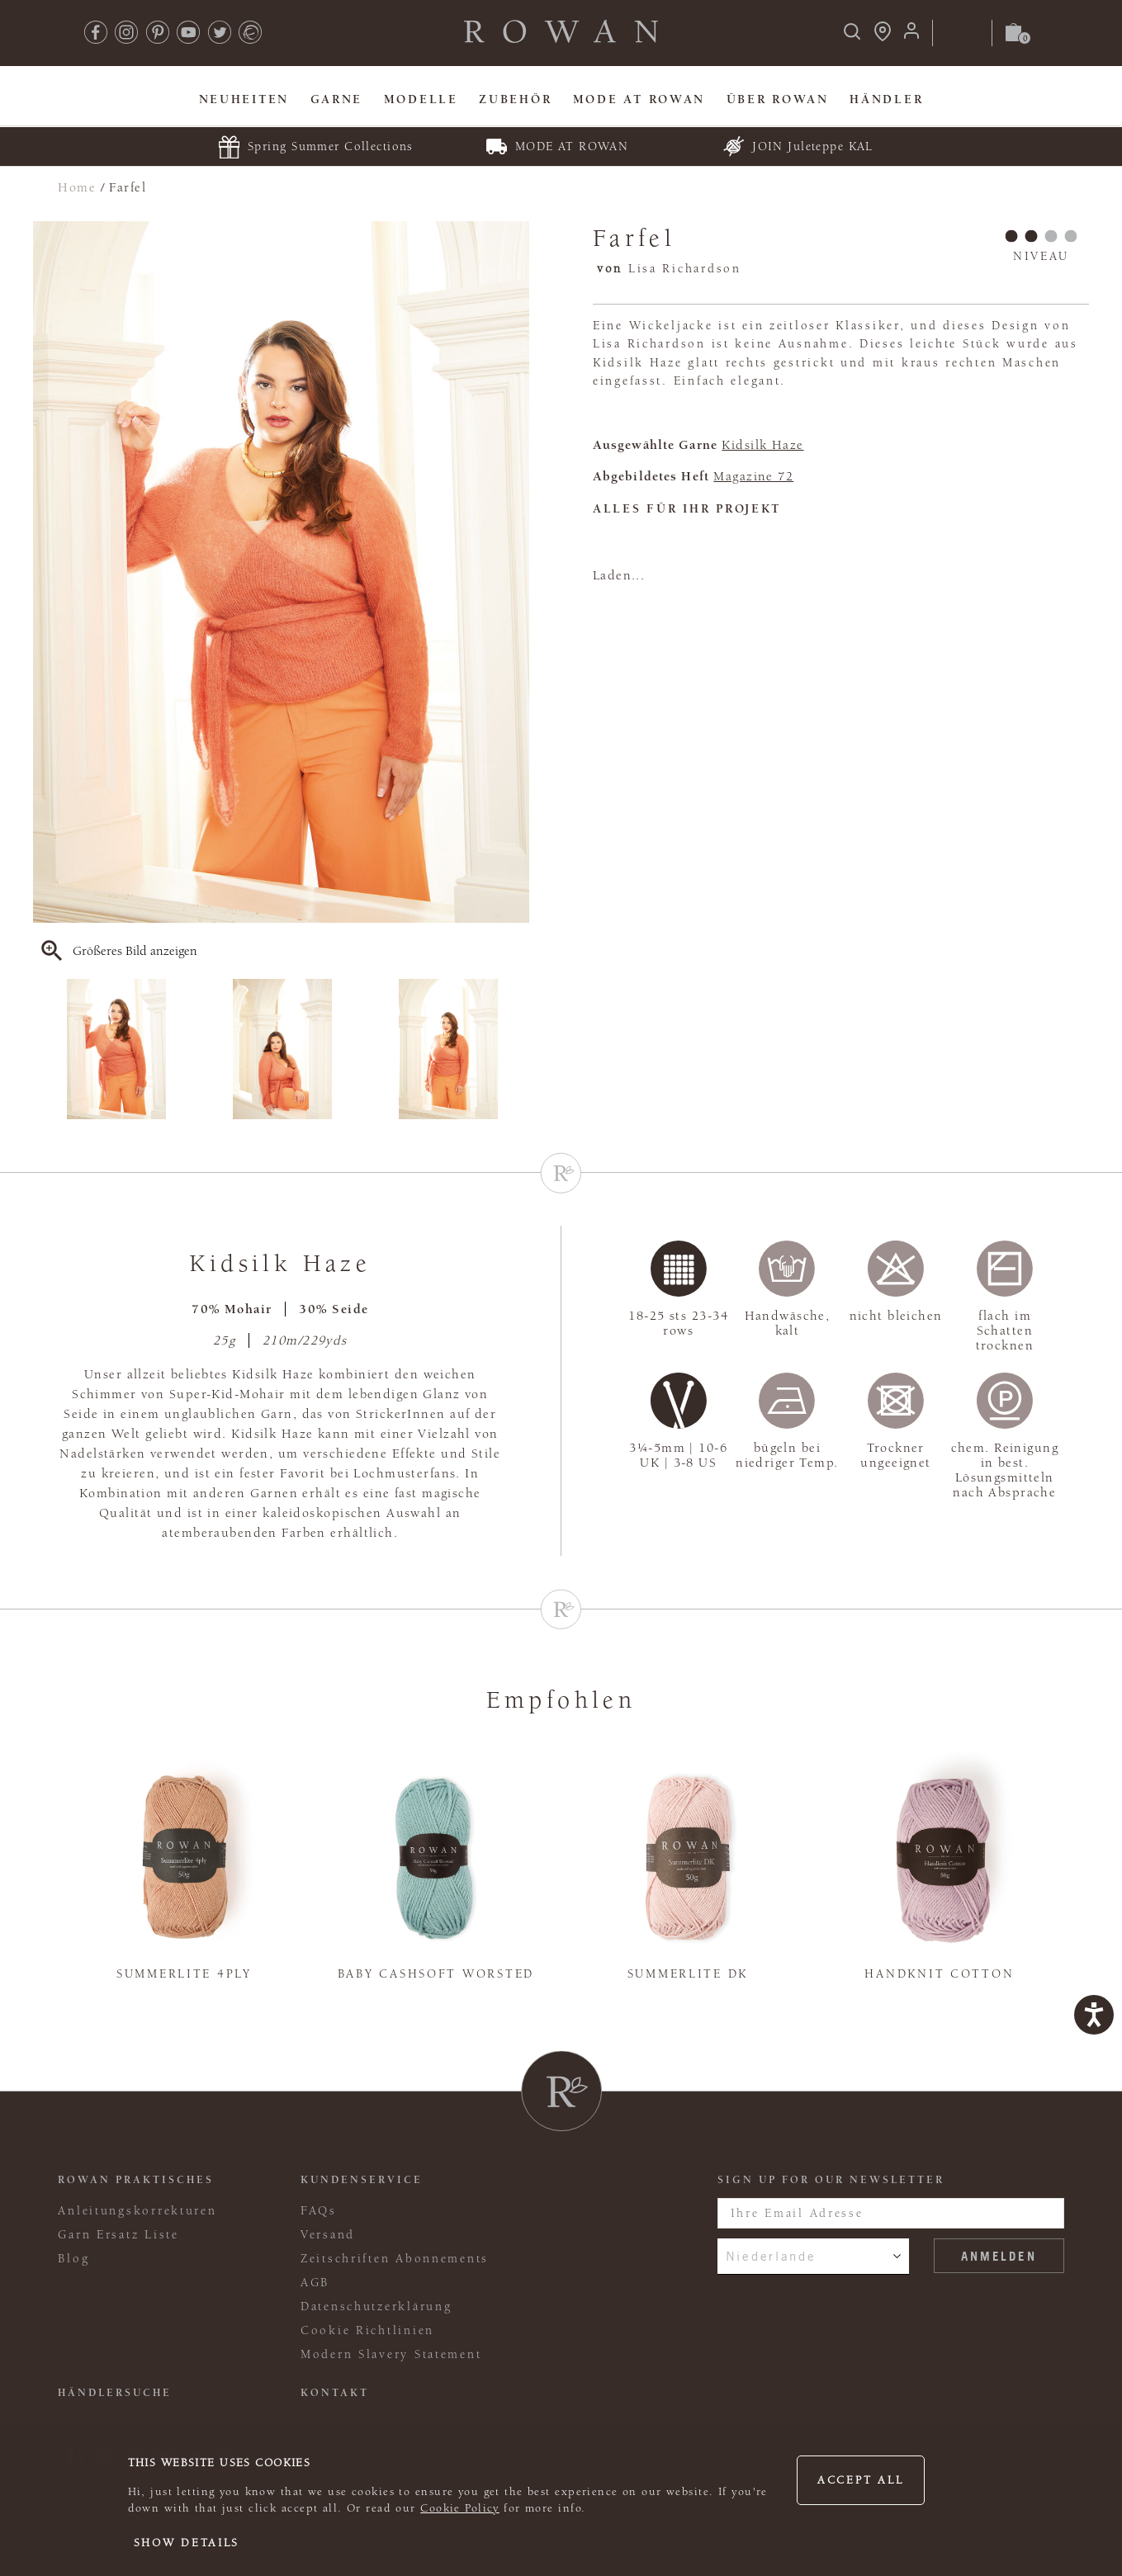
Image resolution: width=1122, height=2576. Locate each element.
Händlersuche (115, 2393)
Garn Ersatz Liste (118, 2235)
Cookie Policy (459, 2508)
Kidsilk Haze (762, 444)
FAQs (319, 2211)
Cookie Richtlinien (367, 2330)
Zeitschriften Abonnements (395, 2259)
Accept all (860, 2480)
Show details (187, 2543)
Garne (336, 99)
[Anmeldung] (911, 36)
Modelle (421, 99)
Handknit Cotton (939, 1974)
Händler (886, 99)
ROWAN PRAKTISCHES (136, 2180)
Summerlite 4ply (184, 1974)
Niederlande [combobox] (771, 2255)
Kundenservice (362, 2180)
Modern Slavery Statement (391, 2354)
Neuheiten (244, 99)
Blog (73, 2259)
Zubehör (515, 99)
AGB (315, 2283)
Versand (328, 2235)
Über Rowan (778, 99)
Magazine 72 (753, 476)
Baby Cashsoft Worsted (436, 1974)
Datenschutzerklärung (376, 2306)
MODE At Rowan (639, 99)
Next (518, 1049)
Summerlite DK (687, 1974)
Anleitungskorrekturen (137, 2211)
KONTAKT (335, 2393)
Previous (44, 1049)
